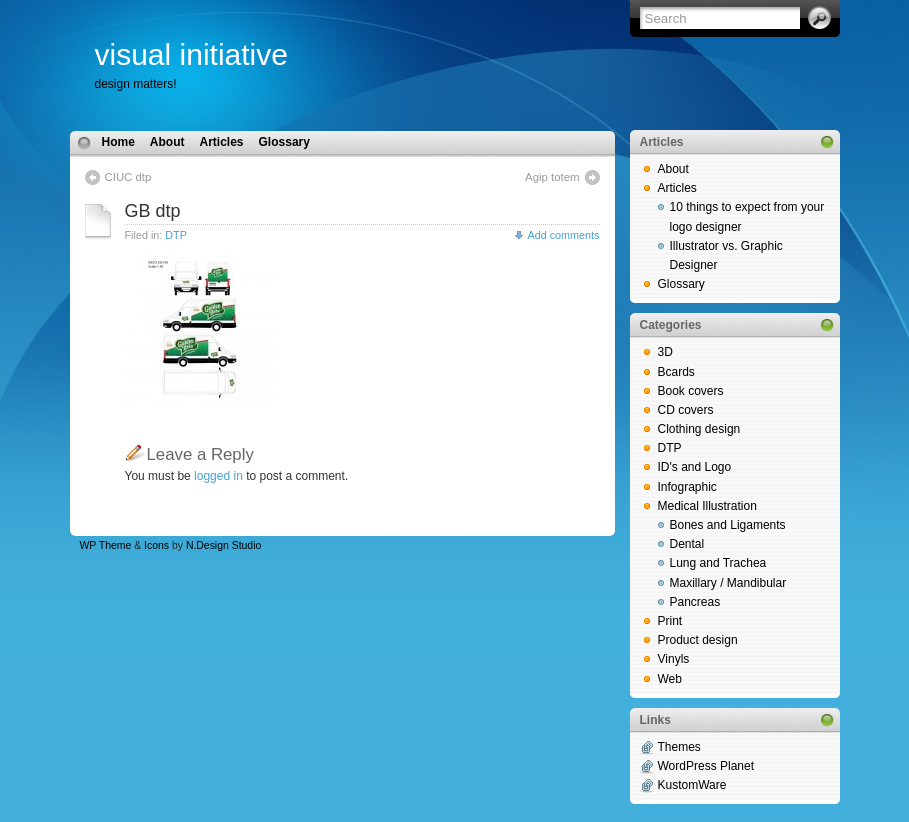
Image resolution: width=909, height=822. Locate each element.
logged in (218, 476)
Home (118, 142)
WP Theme (106, 545)
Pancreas (695, 602)
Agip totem (552, 177)
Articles (222, 142)
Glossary (284, 142)
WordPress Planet (706, 766)
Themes (679, 747)
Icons (156, 545)
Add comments (563, 235)
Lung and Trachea (718, 563)
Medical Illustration (707, 506)
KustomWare (692, 785)
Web (670, 679)
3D (665, 352)
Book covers (691, 391)
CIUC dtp (128, 177)
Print (670, 621)
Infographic (687, 487)
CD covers (686, 410)
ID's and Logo (695, 467)
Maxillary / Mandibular (728, 583)
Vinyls (674, 659)
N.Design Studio (223, 545)
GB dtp (153, 211)
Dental (687, 544)
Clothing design (699, 429)
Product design (698, 640)
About (167, 142)
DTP (176, 235)
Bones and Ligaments (728, 525)
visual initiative (191, 54)
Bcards (676, 372)
